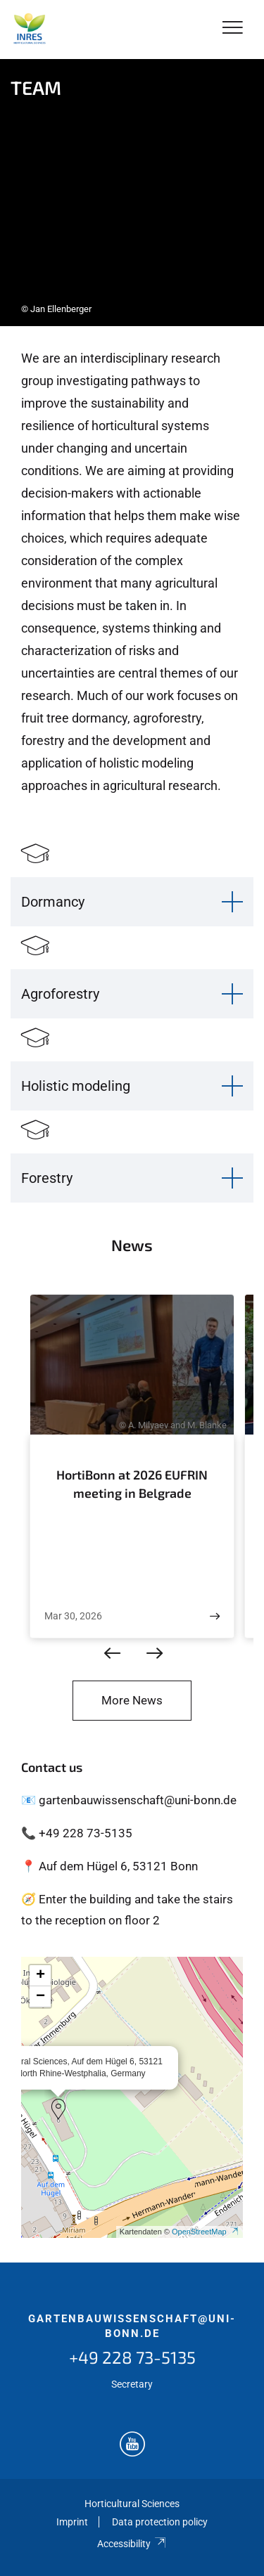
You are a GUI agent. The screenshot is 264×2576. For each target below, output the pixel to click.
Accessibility (132, 2543)
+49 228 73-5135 (132, 2357)
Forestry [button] (47, 1178)
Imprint (72, 2522)
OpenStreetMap (205, 2231)
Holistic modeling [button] (75, 1085)
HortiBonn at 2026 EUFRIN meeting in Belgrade (132, 1484)
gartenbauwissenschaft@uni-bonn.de (132, 2326)
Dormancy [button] (52, 901)
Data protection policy (160, 2522)
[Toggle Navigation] (232, 28)
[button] (58, 2109)
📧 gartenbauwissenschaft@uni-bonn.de (129, 1800)
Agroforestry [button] (60, 993)
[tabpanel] (132, 192)
